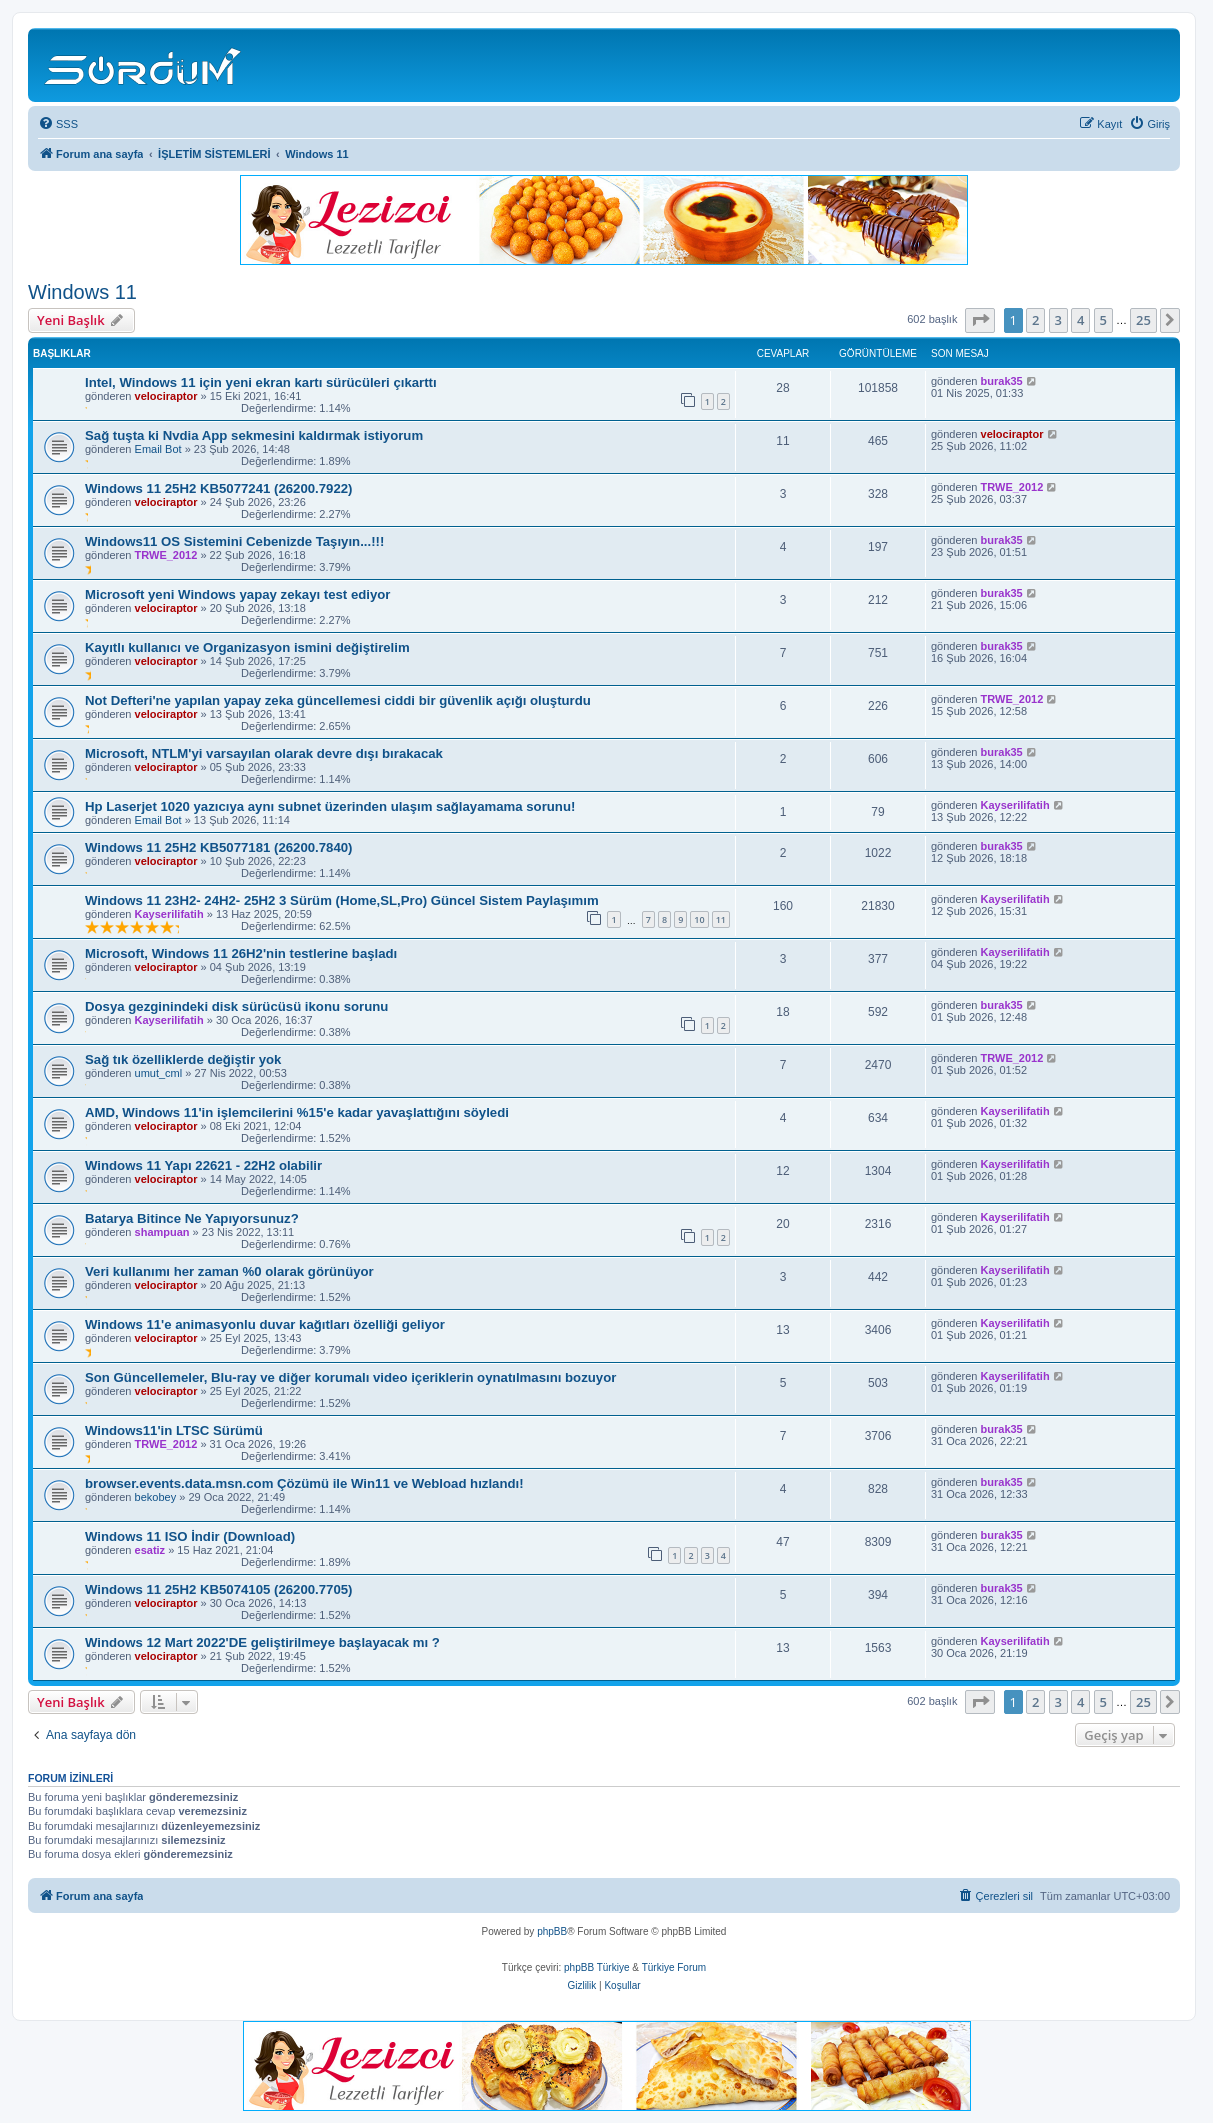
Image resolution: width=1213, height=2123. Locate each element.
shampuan (162, 1232)
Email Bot (158, 449)
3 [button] (1058, 320)
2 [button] (1035, 320)
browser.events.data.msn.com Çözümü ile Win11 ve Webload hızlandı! (304, 1483)
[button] (980, 320)
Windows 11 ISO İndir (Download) (190, 1536)
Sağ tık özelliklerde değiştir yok (183, 1059)
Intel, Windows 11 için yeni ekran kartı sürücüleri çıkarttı (261, 382)
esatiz (150, 1550)
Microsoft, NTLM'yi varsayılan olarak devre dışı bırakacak (264, 753)
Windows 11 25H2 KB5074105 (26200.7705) (218, 1589)
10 (699, 919)
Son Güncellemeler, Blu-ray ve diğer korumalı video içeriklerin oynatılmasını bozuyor (350, 1377)
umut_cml (159, 1073)
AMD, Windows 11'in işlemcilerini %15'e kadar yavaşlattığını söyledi (297, 1112)
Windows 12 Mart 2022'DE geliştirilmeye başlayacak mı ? (262, 1642)
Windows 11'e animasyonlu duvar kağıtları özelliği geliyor (265, 1324)
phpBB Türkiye (596, 1967)
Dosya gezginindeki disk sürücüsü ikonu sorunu (236, 1006)
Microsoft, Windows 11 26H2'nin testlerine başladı (241, 953)
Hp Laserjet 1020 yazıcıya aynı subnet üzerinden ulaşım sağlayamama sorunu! (330, 806)
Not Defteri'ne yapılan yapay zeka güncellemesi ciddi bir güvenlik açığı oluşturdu (338, 700)
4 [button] (1080, 320)
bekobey (156, 1497)
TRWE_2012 (1012, 487)
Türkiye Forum (674, 1967)
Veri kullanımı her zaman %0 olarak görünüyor (229, 1271)
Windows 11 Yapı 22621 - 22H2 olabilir (203, 1165)
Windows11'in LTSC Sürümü (174, 1430)
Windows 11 (82, 292)
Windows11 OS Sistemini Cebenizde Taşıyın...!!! (234, 541)
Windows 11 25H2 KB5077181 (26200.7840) (218, 847)
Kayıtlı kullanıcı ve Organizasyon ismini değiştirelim (247, 647)
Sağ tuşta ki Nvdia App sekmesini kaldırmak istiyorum (254, 435)
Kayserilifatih (1015, 805)
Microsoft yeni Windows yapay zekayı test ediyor (237, 594)
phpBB (552, 1931)
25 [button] (1143, 320)
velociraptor (166, 396)
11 (721, 919)
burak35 (1002, 381)
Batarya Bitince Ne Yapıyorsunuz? (192, 1218)
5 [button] (1103, 320)
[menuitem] (58, 124)
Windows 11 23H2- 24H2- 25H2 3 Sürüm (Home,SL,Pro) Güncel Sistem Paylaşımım (342, 900)
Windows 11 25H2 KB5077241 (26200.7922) (218, 488)
